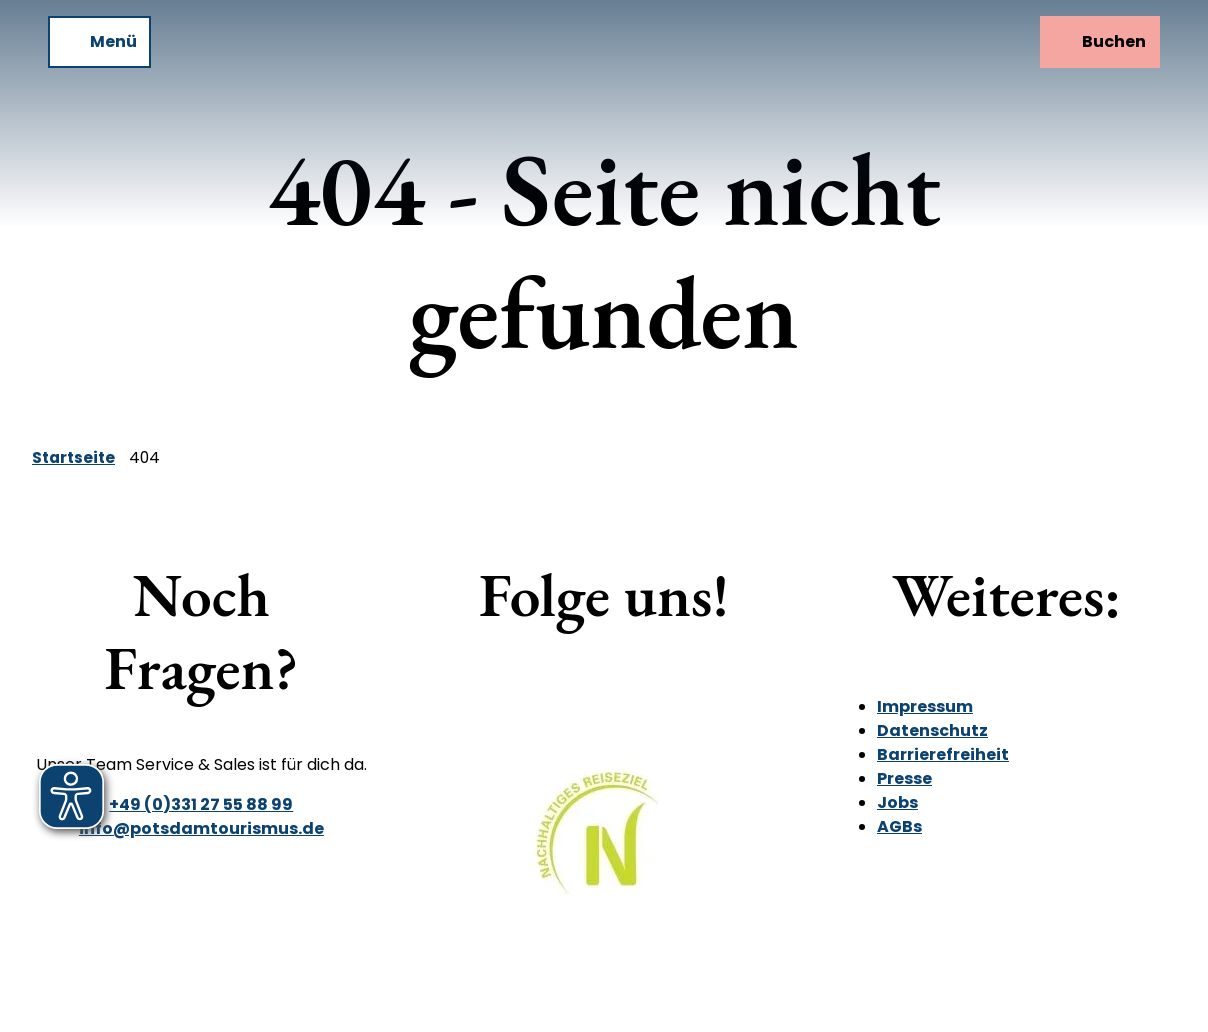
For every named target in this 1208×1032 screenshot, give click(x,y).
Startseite (73, 457)
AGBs (899, 826)
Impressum (925, 706)
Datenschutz (932, 730)
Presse (904, 778)
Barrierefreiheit (943, 754)
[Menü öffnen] (99, 42)
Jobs (897, 802)
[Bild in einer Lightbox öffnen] (603, 847)
